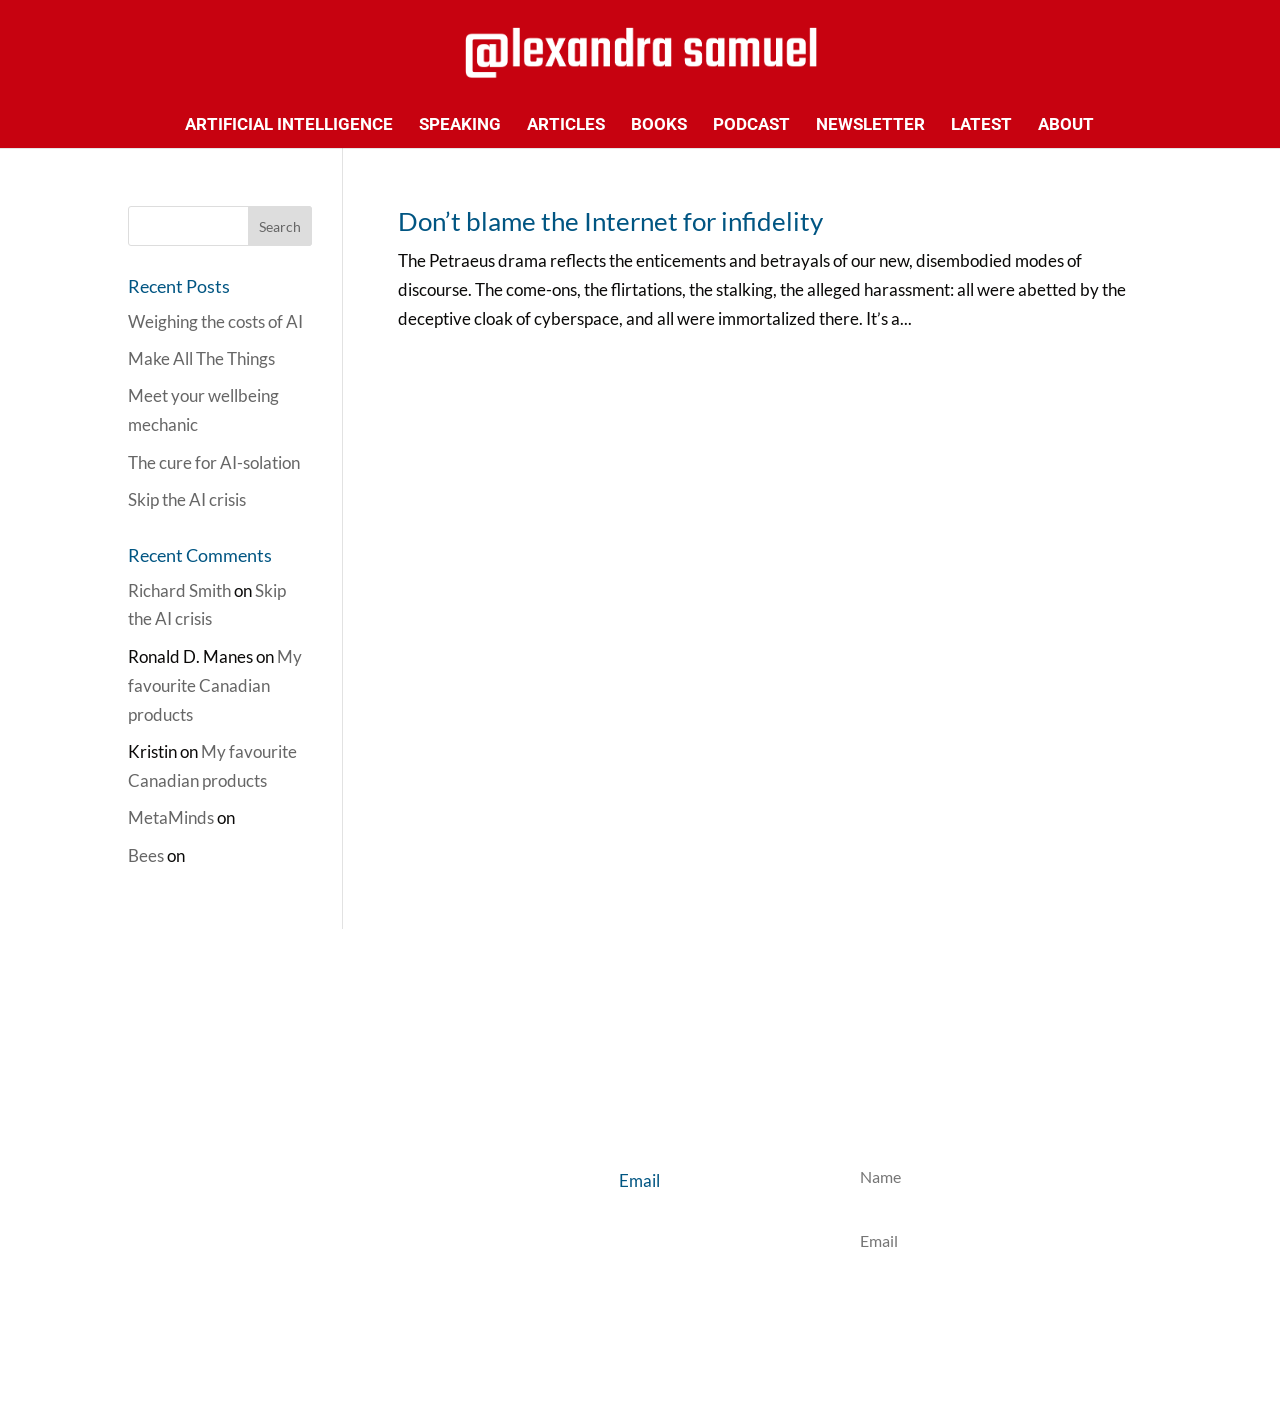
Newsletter (870, 125)
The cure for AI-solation (214, 462)
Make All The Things (201, 358)
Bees (146, 855)
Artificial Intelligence (289, 125)
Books (659, 125)
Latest (981, 125)
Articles (566, 125)
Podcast (751, 125)
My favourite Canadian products (215, 685)
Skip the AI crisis (187, 499)
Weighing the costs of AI (215, 321)
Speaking (460, 125)
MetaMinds (171, 817)
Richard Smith (179, 590)
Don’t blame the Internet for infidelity (610, 221)
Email (639, 1180)
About (1066, 125)
